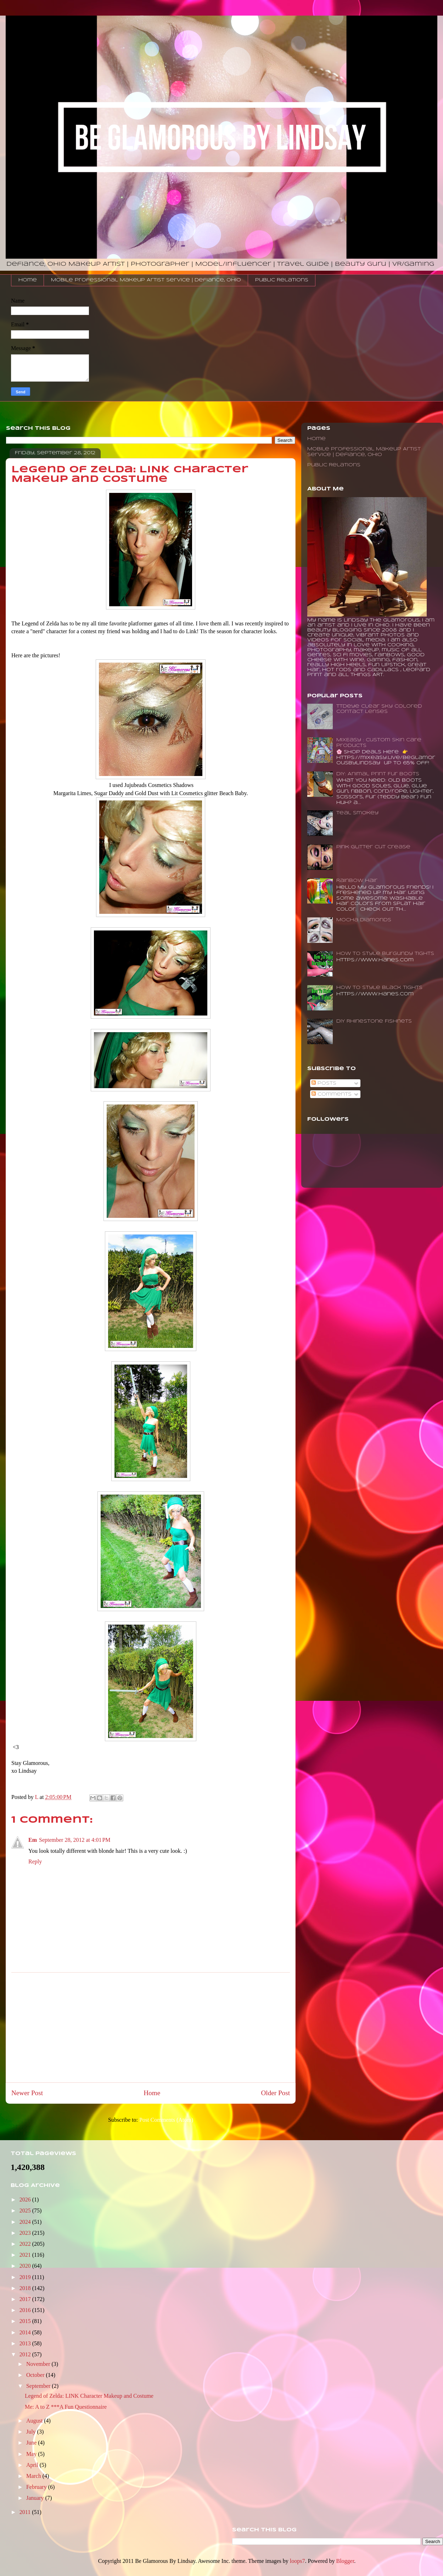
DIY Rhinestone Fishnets (374, 1021)
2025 (25, 2210)
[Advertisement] (150, 2027)
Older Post (275, 2093)
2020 (25, 2266)
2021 (25, 2255)
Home (27, 280)
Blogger (345, 2561)
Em (32, 1840)
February (37, 2487)
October (36, 2375)
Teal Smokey (357, 813)
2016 (25, 2310)
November (39, 2364)
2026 (25, 2200)
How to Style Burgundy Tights (385, 953)
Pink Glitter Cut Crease (373, 847)
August (35, 2421)
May (32, 2454)
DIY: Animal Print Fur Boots (377, 774)
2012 (25, 2354)
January (35, 2498)
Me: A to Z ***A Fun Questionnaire (66, 2407)
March (34, 2476)
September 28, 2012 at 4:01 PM (75, 1840)
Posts (324, 1083)
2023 (25, 2233)
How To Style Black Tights (379, 987)
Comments (332, 1094)
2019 (25, 2277)
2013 (25, 2343)
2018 (25, 2288)
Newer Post (27, 2093)
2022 (25, 2244)
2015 (25, 2321)
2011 (25, 2512)
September (39, 2386)
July (31, 2432)
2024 (25, 2222)
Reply (35, 1861)
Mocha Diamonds (363, 920)
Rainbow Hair (356, 880)
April (33, 2465)
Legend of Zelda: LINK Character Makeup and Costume (89, 2396)
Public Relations (281, 280)
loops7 (297, 2561)
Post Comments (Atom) (166, 2120)
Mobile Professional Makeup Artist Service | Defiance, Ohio (146, 280)
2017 (25, 2299)
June (32, 2443)
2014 (25, 2332)
